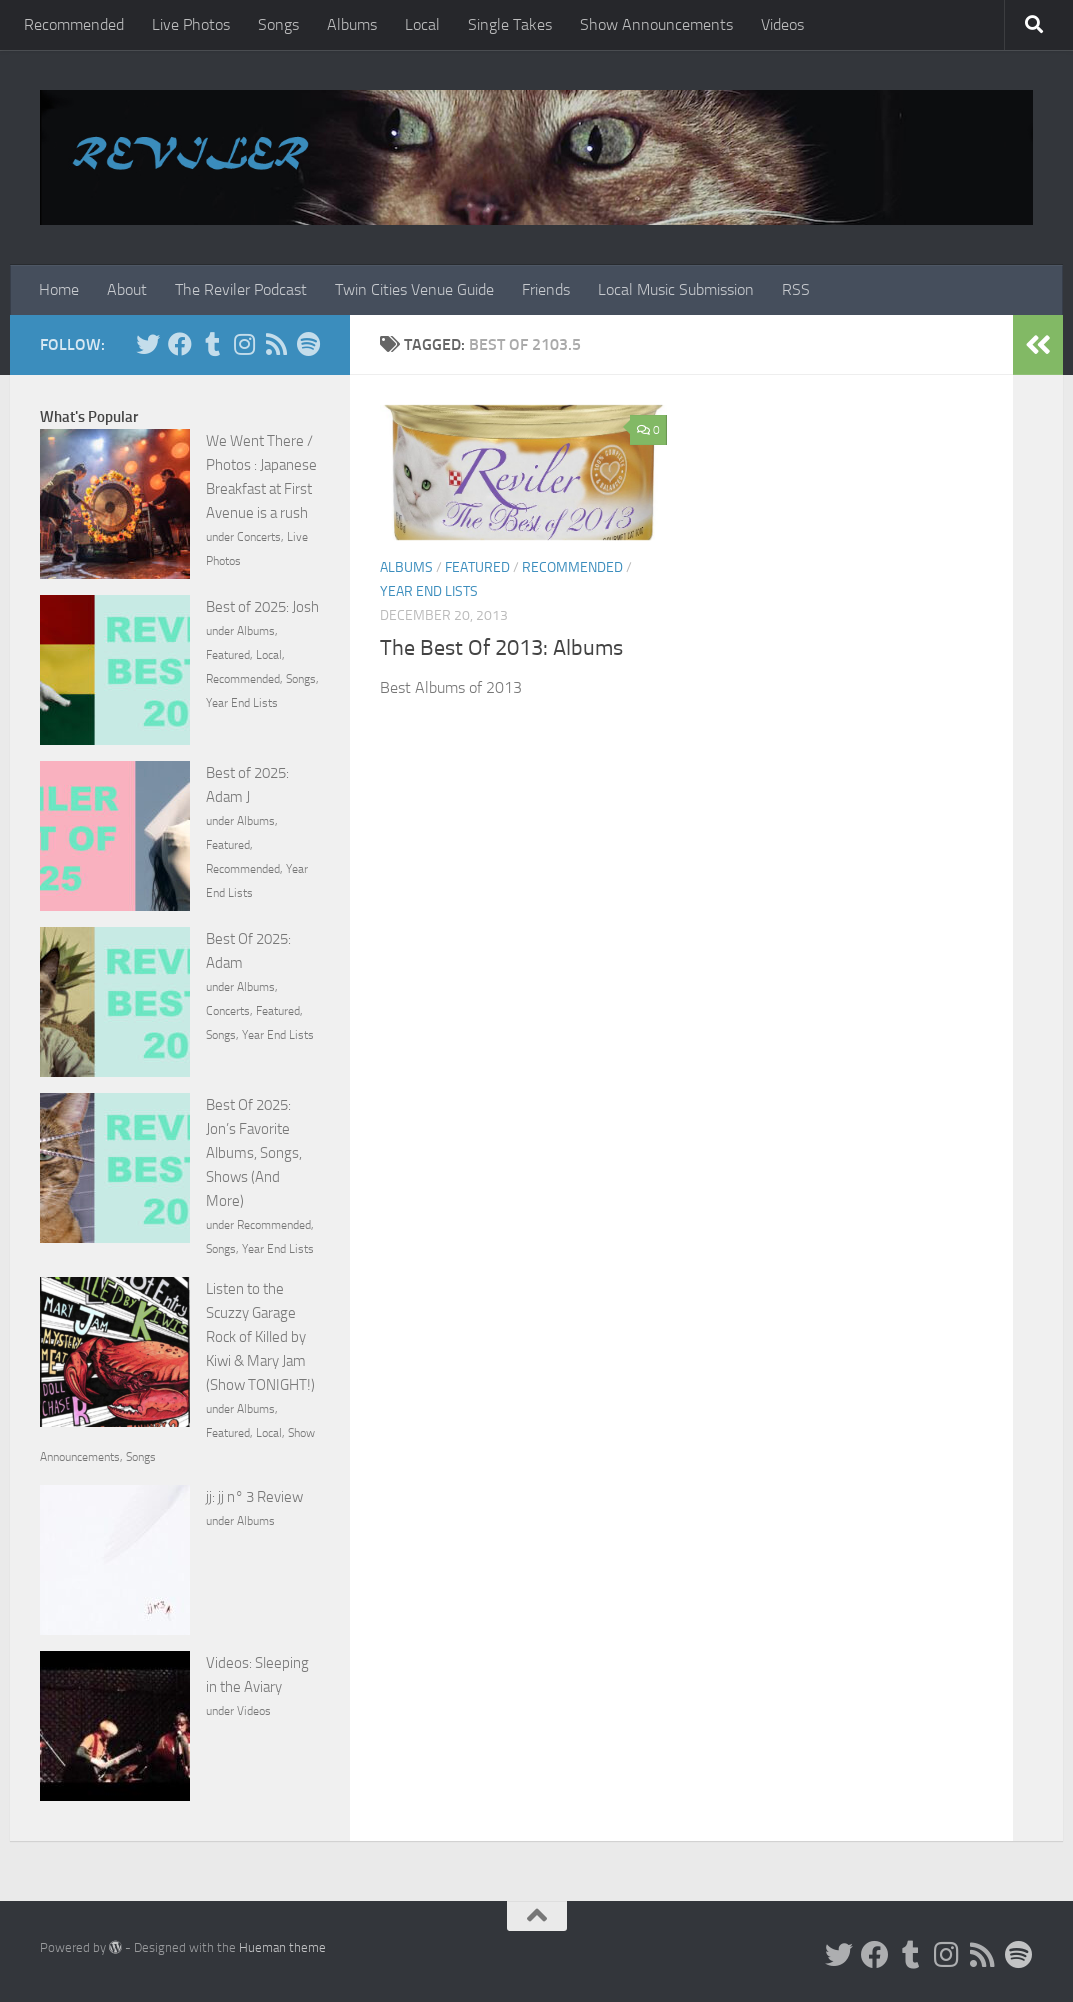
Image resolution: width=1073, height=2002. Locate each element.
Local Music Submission (676, 289)
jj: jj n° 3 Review (254, 1497)
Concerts (259, 537)
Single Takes (510, 24)
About (127, 289)
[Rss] (276, 344)
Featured (477, 567)
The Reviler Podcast (241, 289)
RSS (796, 289)
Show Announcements (656, 24)
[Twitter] (148, 344)
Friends (546, 289)
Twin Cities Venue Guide (414, 289)
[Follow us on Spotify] (308, 344)
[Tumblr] (212, 344)
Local (422, 24)
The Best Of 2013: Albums (501, 648)
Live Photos (191, 24)
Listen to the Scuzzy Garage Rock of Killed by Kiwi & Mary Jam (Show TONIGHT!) (260, 1337)
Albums (352, 24)
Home (59, 289)
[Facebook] (180, 344)
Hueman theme (282, 1947)
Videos (782, 24)
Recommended (74, 24)
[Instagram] (244, 344)
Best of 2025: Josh (262, 607)
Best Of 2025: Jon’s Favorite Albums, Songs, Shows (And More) (254, 1153)
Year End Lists (429, 591)
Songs (278, 24)
